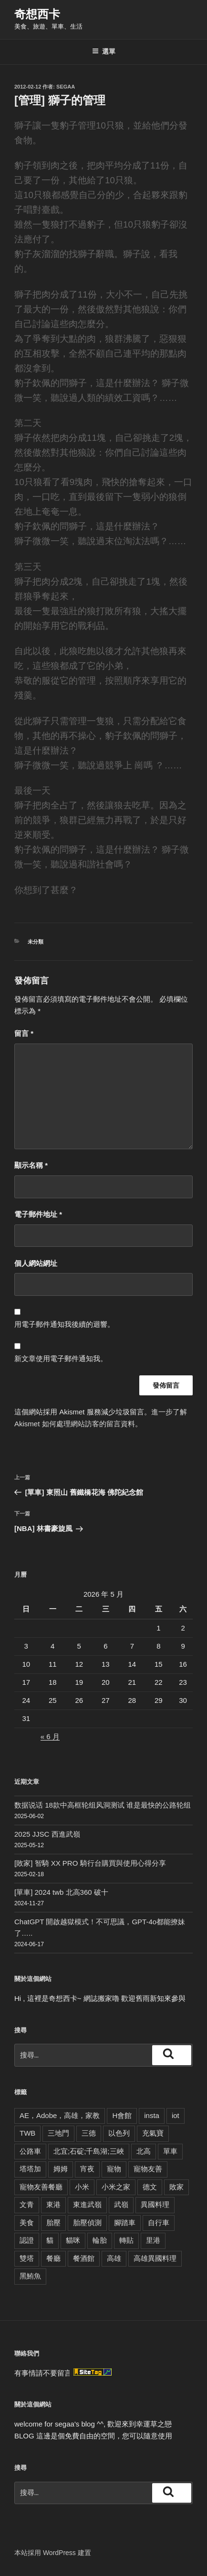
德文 (150, 2187)
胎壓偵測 (87, 2222)
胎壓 (53, 2222)
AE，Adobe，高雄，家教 (60, 2115)
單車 (170, 2151)
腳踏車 (124, 2222)
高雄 (114, 2258)
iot (175, 2115)
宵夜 (87, 2169)
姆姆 (60, 2169)
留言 (23, 1033)
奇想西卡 (37, 14)
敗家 (176, 2187)
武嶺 (121, 2204)
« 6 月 (50, 1736)
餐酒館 (83, 2258)
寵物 (114, 2169)
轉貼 (126, 2240)
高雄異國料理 (155, 2258)
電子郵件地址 (38, 1214)
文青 (27, 2204)
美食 (27, 2222)
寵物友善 (148, 2169)
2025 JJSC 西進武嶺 (47, 1834)
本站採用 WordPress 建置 (52, 2552)
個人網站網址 (35, 1263)
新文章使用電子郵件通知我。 (60, 1358)
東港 (53, 2204)
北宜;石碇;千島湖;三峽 (88, 2151)
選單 (103, 51)
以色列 (119, 2133)
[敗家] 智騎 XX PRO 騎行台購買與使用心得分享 (90, 1863)
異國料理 (155, 2204)
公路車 (30, 2151)
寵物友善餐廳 (41, 2187)
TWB (27, 2133)
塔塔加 (30, 2169)
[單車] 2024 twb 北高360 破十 (61, 1892)
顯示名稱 (31, 1165)
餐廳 (53, 2258)
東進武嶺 (87, 2204)
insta (151, 2115)
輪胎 (100, 2240)
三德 (89, 2133)
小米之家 (116, 2187)
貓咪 (73, 2240)
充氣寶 (153, 2133)
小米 (82, 2187)
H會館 (122, 2115)
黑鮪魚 (30, 2276)
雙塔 (27, 2258)
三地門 (58, 2133)
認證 (27, 2240)
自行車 (158, 2222)
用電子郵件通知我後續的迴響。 (64, 1324)
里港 (153, 2240)
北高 (143, 2151)
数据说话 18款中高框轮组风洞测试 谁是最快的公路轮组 (102, 1805)
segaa (65, 87)
